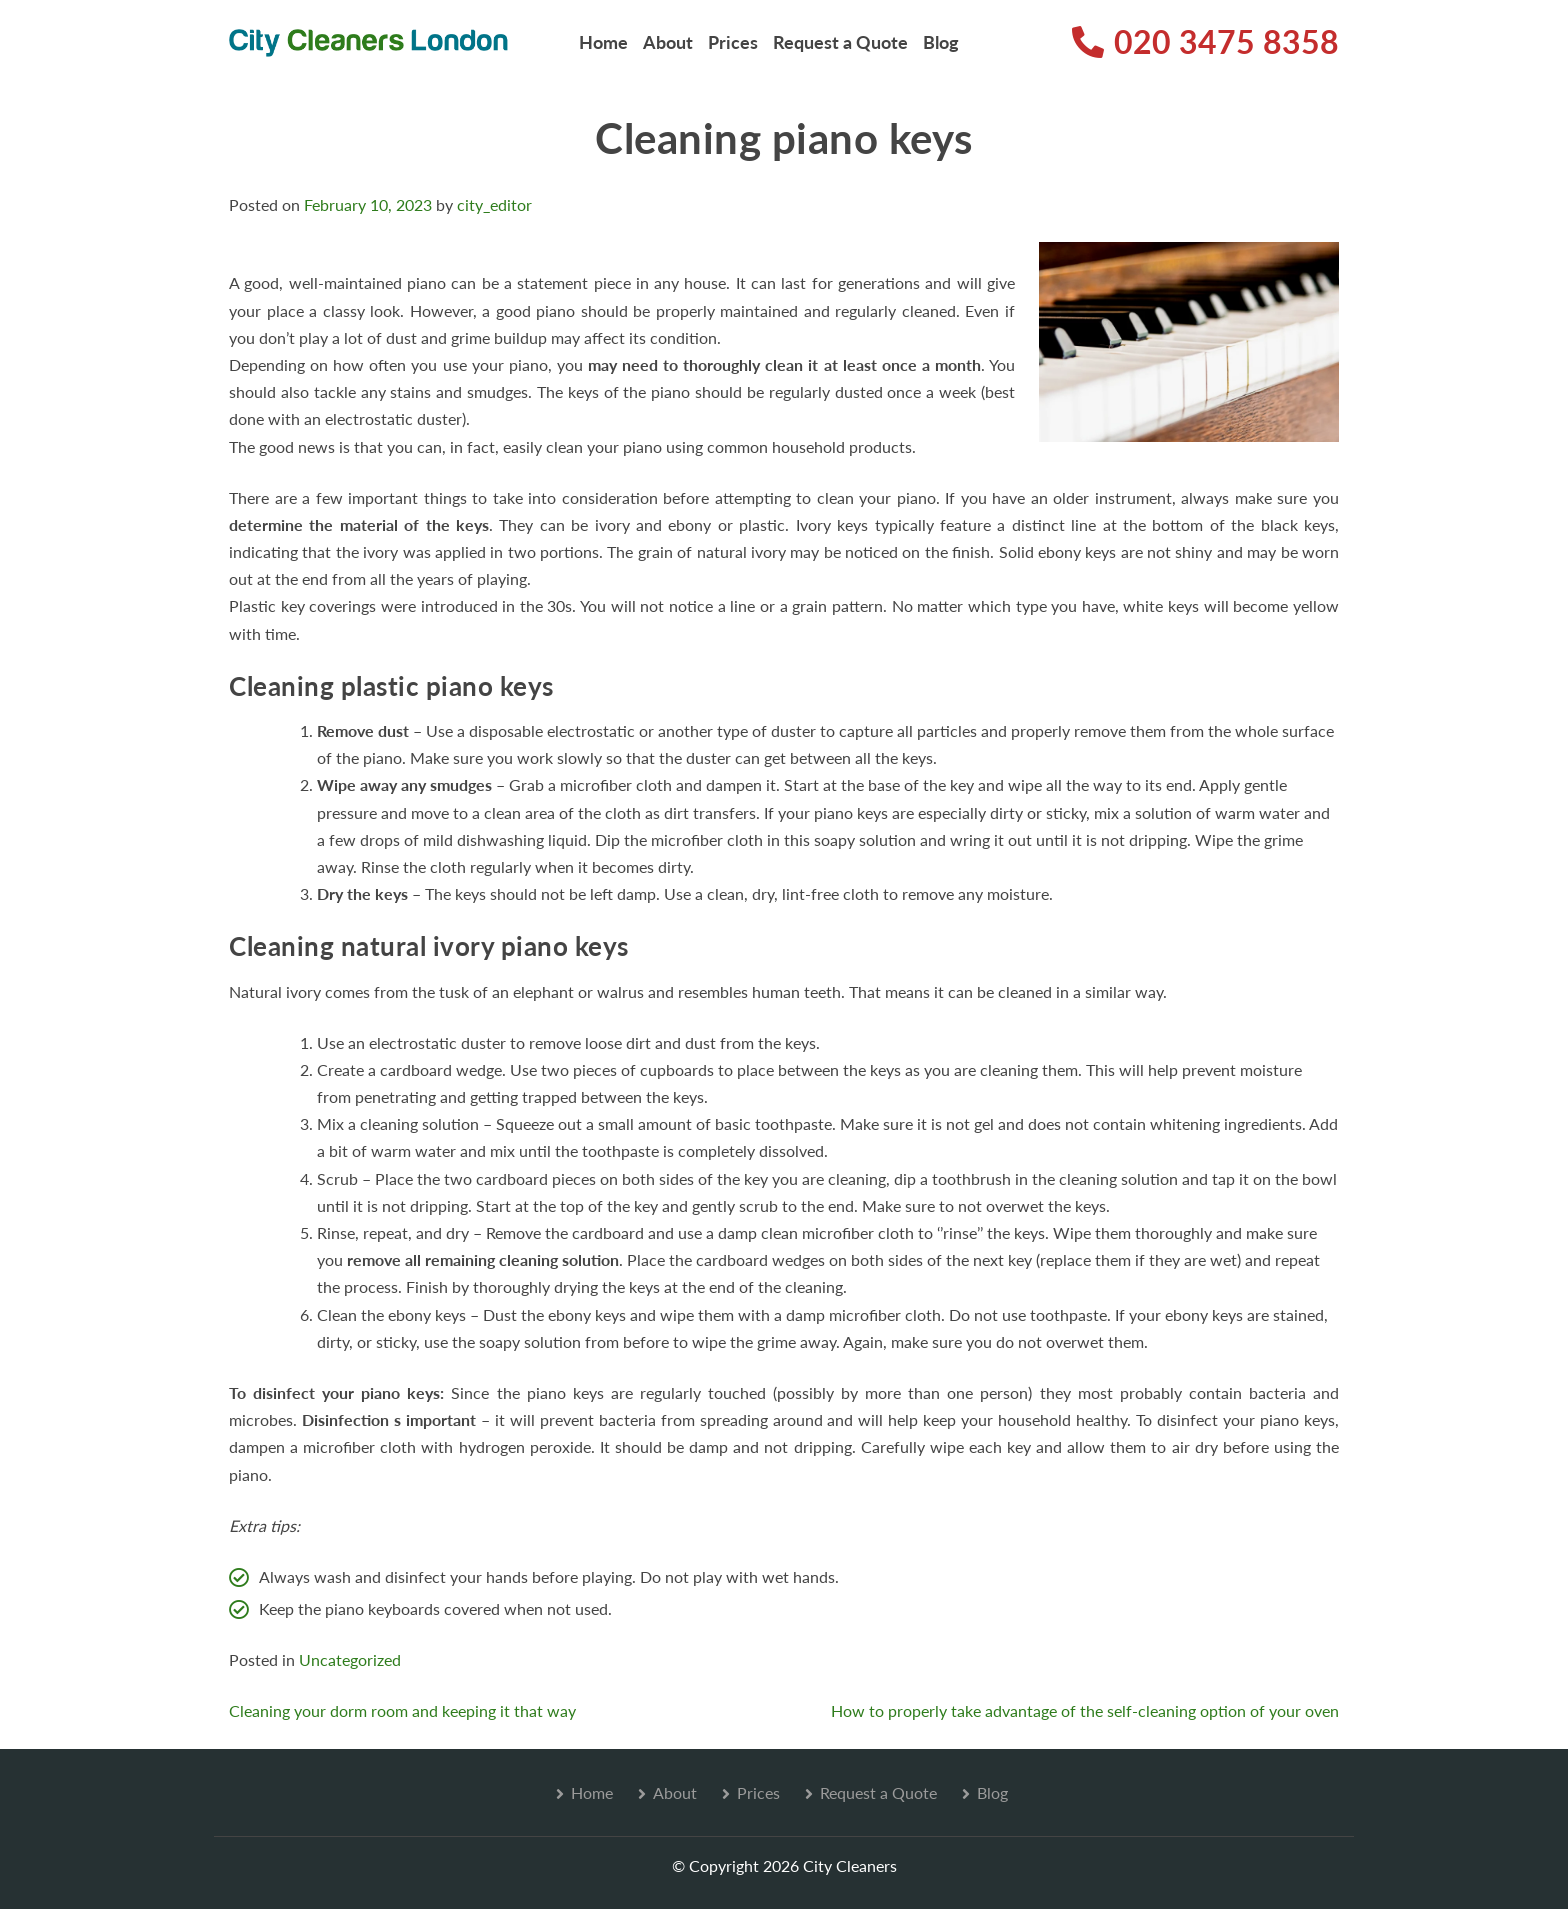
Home (603, 42)
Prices (733, 42)
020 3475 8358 (1205, 41)
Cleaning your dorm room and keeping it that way (402, 1710)
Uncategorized (350, 1659)
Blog (941, 42)
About (668, 42)
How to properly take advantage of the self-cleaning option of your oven (1085, 1710)
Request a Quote (840, 42)
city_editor (494, 204)
